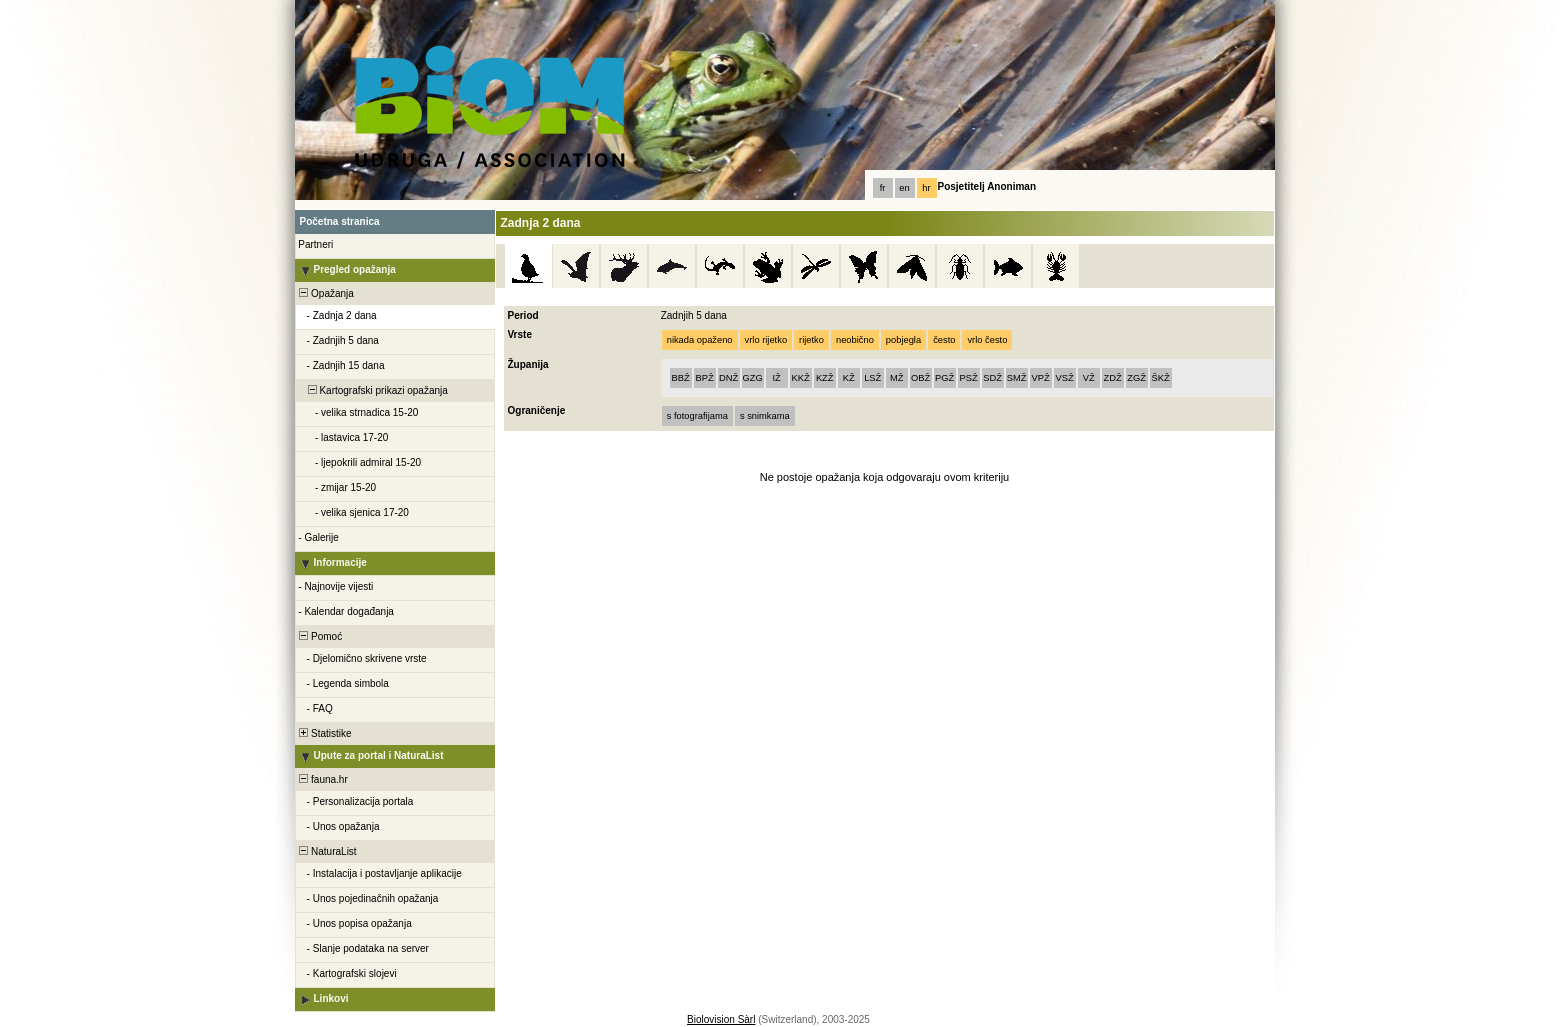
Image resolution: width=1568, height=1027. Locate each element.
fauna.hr (322, 779)
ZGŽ (1136, 378)
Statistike (324, 733)
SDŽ (992, 378)
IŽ (777, 378)
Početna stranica (340, 221)
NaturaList (327, 851)
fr (883, 188)
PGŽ (944, 378)
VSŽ (1065, 378)
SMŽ (1017, 378)
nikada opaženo (700, 340)
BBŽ (681, 378)
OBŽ (920, 378)
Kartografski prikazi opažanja (372, 390)
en (904, 188)
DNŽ (728, 378)
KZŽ (825, 378)
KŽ (849, 378)
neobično (855, 340)
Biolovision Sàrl (721, 1019)
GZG (753, 378)
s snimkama (765, 416)
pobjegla (903, 340)
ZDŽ (1113, 378)
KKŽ (801, 378)
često (944, 340)
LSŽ (872, 378)
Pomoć (320, 636)
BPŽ (705, 378)
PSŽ (969, 378)
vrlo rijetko (766, 340)
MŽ (896, 378)
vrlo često (987, 340)
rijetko (811, 340)
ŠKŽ (1161, 378)
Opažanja (325, 293)
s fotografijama (697, 416)
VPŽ (1041, 378)
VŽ (1089, 378)
